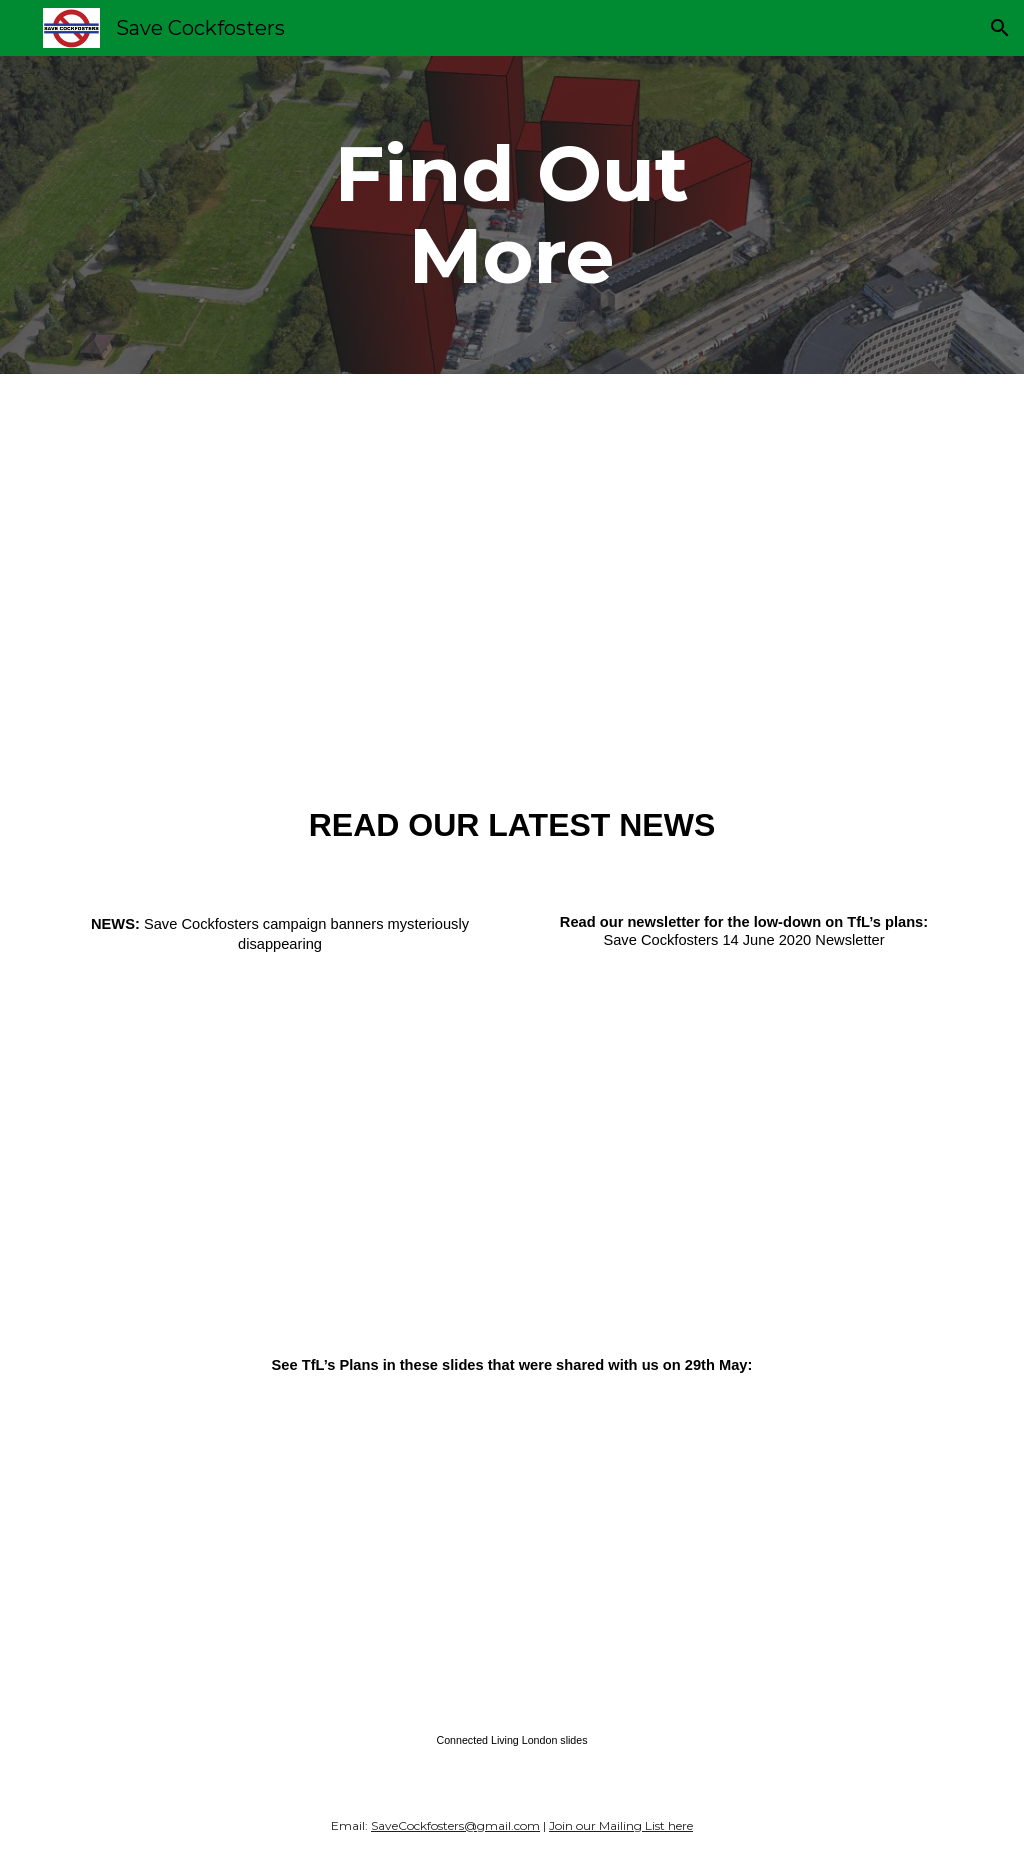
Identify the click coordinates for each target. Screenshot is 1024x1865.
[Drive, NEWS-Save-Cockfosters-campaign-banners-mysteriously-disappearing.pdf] (280, 1132)
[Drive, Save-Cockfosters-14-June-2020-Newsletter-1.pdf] (744, 1126)
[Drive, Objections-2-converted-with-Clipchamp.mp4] (511, 574)
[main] (511, 215)
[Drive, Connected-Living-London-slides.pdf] (512, 1552)
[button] (1000, 28)
